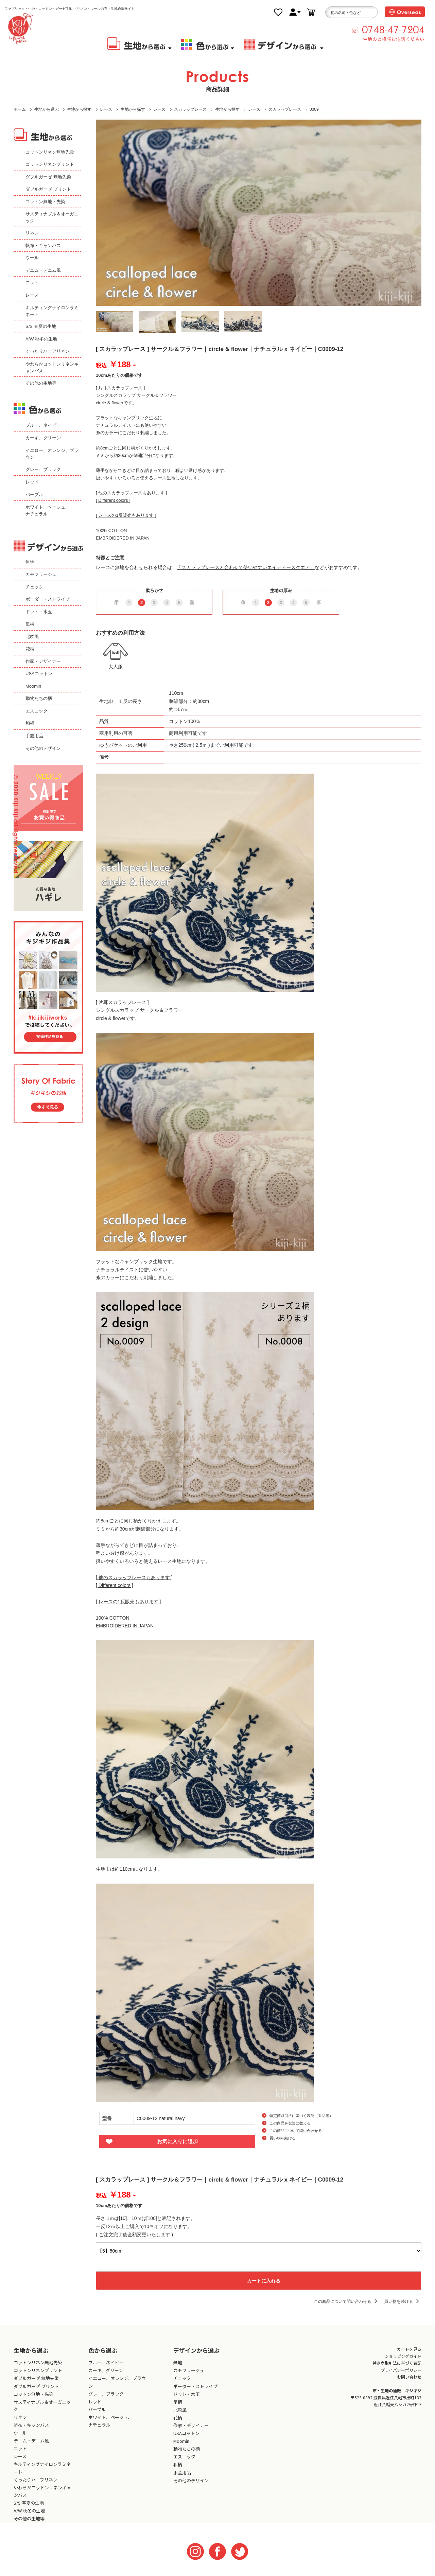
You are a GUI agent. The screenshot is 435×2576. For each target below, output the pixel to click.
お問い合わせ (409, 2377)
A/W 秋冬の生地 (41, 338)
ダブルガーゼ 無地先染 (48, 176)
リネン (32, 232)
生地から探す (79, 109)
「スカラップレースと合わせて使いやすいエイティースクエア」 (246, 567)
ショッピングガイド (403, 2356)
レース (106, 109)
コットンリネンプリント (49, 164)
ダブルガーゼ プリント (48, 189)
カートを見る (409, 2349)
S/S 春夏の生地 (40, 326)
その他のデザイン (43, 748)
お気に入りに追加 (177, 2141)
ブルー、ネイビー (43, 425)
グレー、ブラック (43, 469)
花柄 (29, 648)
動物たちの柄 (38, 698)
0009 (314, 109)
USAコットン (38, 673)
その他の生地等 (40, 383)
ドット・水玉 (38, 611)
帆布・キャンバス (43, 245)
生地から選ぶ (46, 109)
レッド (32, 481)
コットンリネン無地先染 (49, 152)
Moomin (33, 686)
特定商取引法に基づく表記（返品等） (301, 2116)
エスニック (36, 710)
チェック (34, 586)
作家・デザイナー (43, 661)
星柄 (29, 624)
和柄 (29, 723)
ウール (32, 257)
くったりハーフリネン (47, 351)
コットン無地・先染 (45, 201)
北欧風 (32, 636)
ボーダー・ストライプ (47, 599)
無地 (29, 562)
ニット (32, 282)
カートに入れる (258, 2280)
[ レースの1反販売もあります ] (126, 515)
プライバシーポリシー (401, 2370)
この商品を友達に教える (290, 2123)
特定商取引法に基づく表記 (396, 2363)
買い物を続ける (282, 2138)
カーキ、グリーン (43, 437)
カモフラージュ (40, 574)
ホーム (20, 109)
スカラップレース (190, 109)
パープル (34, 494)
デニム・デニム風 (43, 270)
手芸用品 (34, 735)
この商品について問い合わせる (295, 2131)
